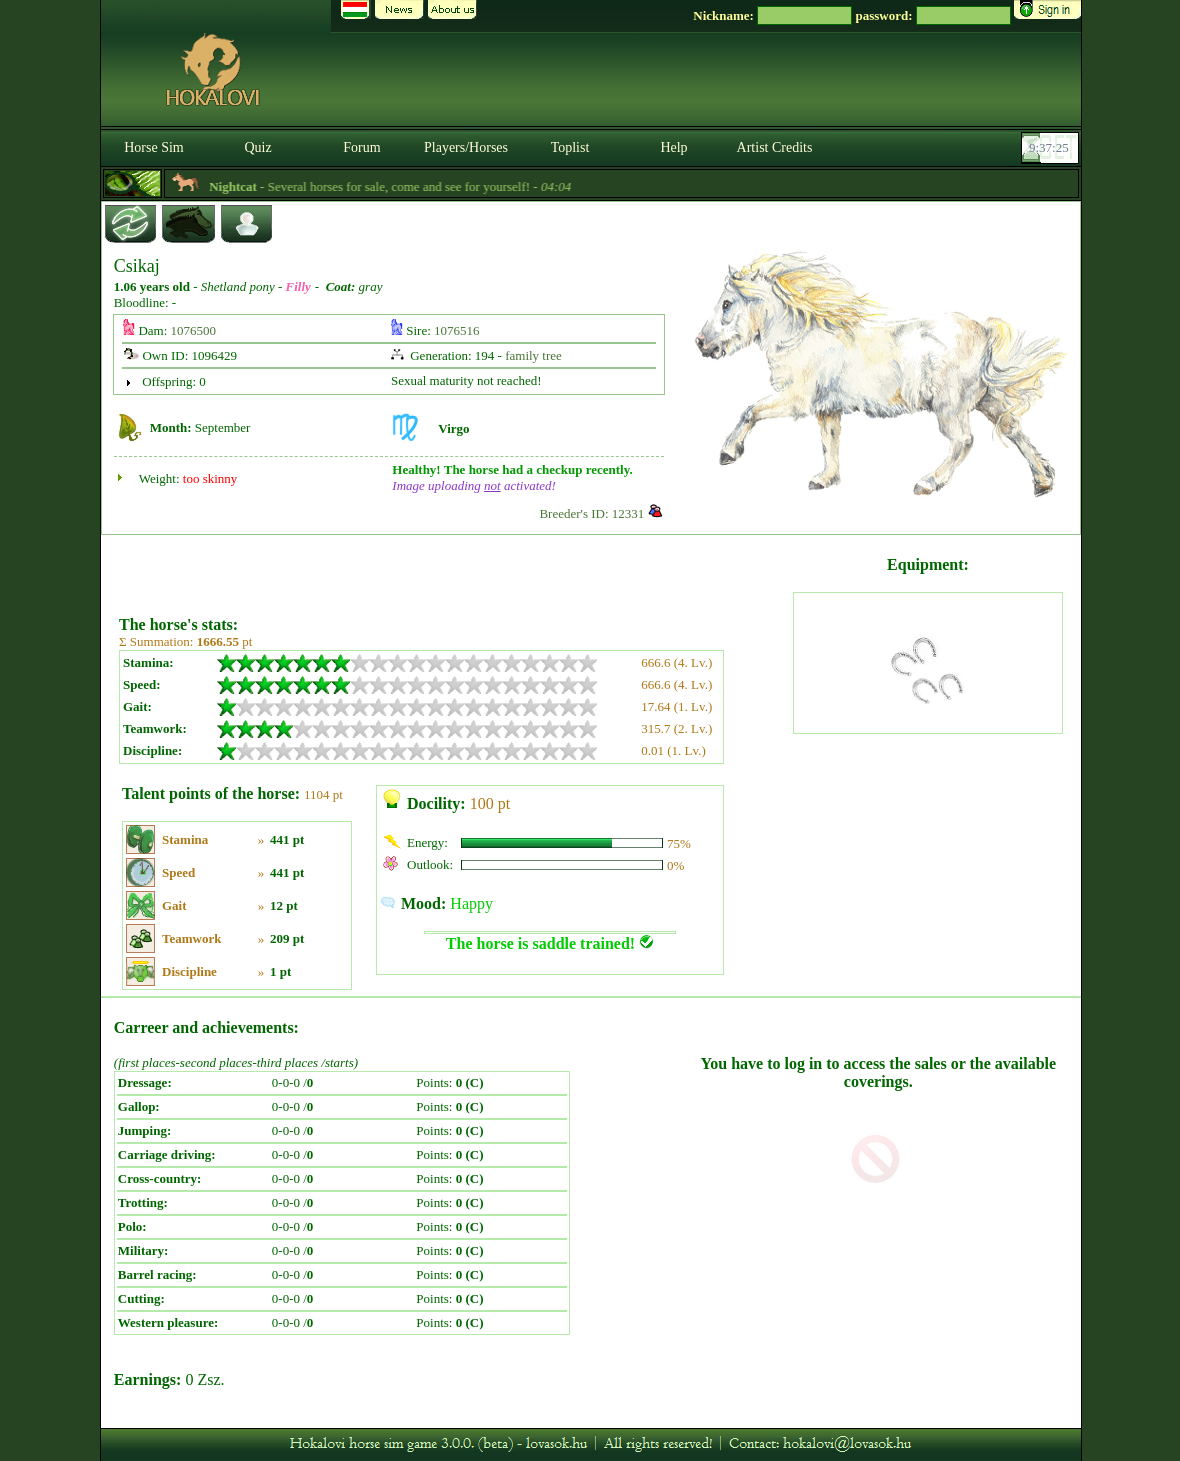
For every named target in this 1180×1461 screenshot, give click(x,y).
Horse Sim (154, 147)
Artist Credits (775, 147)
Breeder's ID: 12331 (591, 513)
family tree (533, 355)
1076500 (194, 330)
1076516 (457, 330)
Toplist (570, 147)
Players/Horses (466, 147)
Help (673, 147)
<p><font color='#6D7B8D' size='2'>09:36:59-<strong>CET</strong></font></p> (1052, 148)
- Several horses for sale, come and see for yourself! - (414, 186)
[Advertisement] (454, 568)
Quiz (257, 147)
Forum (361, 147)
